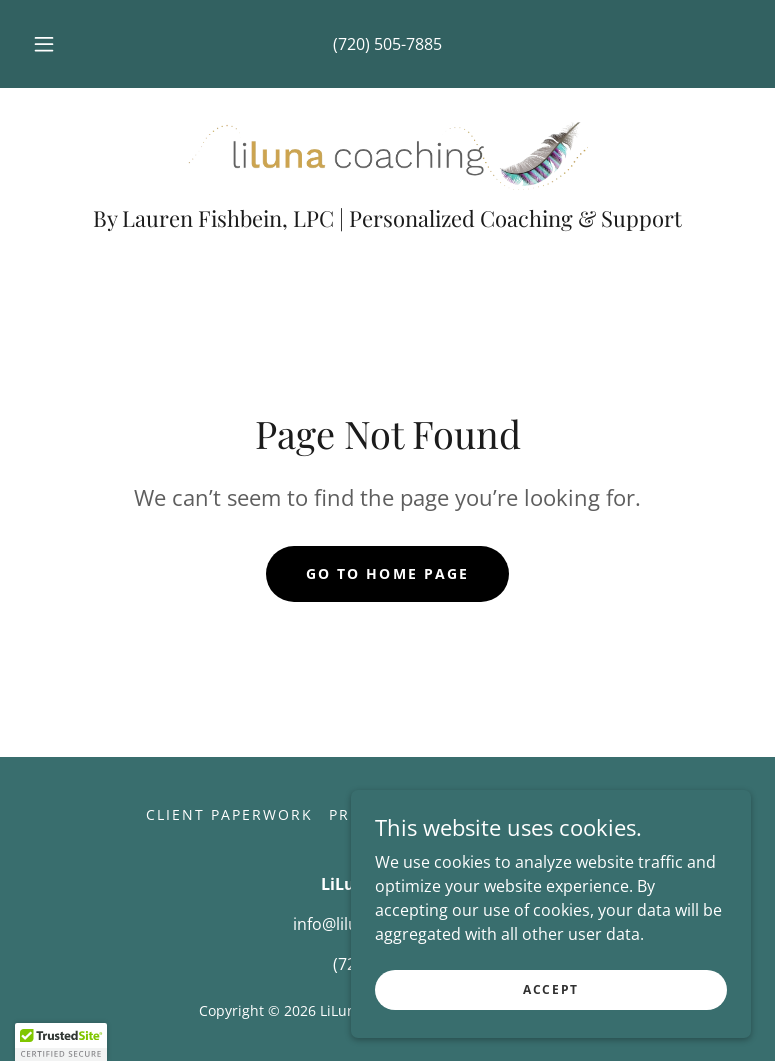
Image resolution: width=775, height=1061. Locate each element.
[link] (387, 152)
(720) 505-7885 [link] (387, 44)
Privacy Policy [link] (396, 814)
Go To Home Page (387, 573)
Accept (551, 1016)
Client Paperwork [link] (229, 814)
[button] (55, 44)
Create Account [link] (554, 814)
